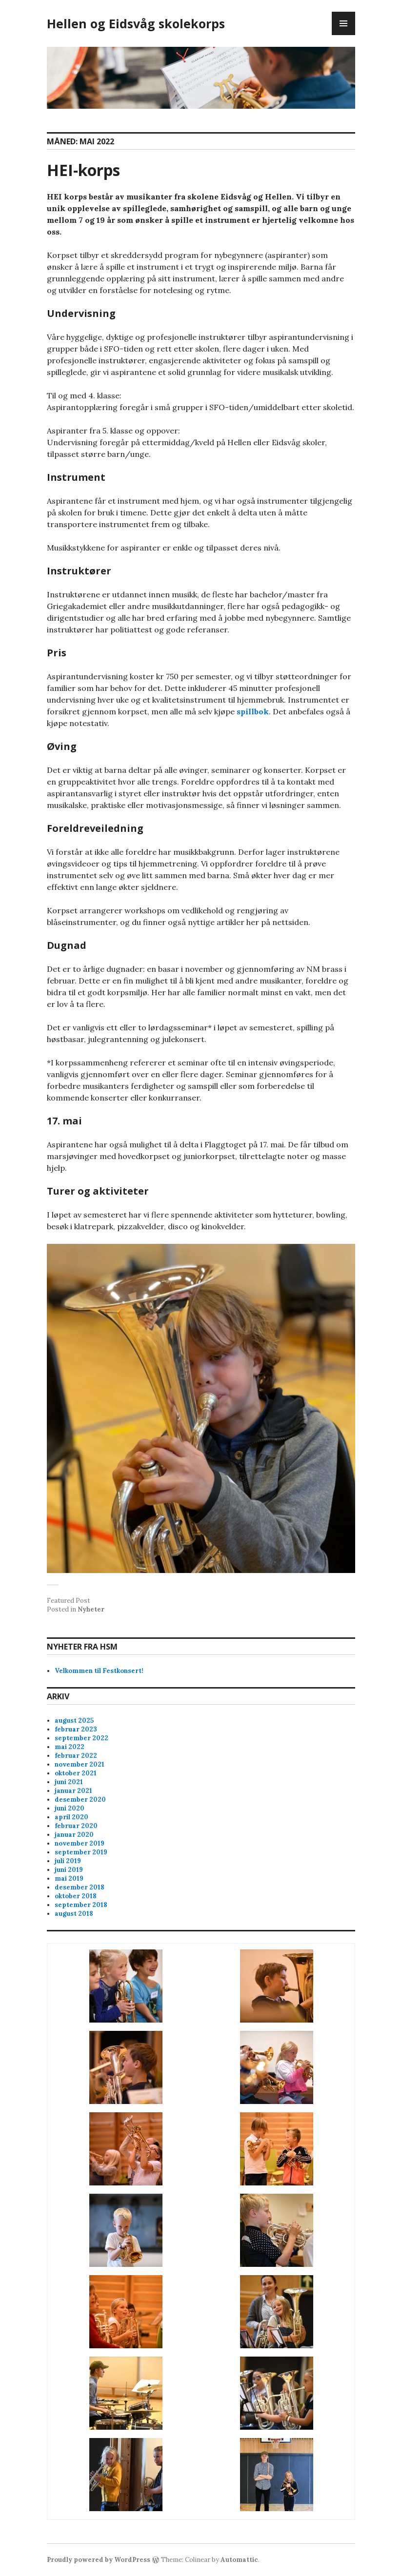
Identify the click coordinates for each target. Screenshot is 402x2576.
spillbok (253, 711)
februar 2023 (76, 1729)
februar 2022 (76, 1755)
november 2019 (79, 1843)
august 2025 (74, 1720)
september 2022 (81, 1738)
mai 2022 (69, 1747)
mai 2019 (69, 1878)
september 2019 (81, 1852)
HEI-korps (83, 169)
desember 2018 (79, 1887)
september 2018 (81, 1905)
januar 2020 (74, 1834)
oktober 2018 (76, 1896)
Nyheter (91, 1609)
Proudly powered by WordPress (98, 2560)
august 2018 (74, 1913)
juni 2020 (69, 1808)
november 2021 (79, 1764)
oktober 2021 (76, 1773)
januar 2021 (73, 1791)
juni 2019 (69, 1870)
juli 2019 (68, 1861)
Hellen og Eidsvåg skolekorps (136, 23)
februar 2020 (76, 1826)
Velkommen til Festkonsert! (99, 1671)
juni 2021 (69, 1782)
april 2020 (71, 1817)
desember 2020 (80, 1799)
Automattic (239, 2560)
